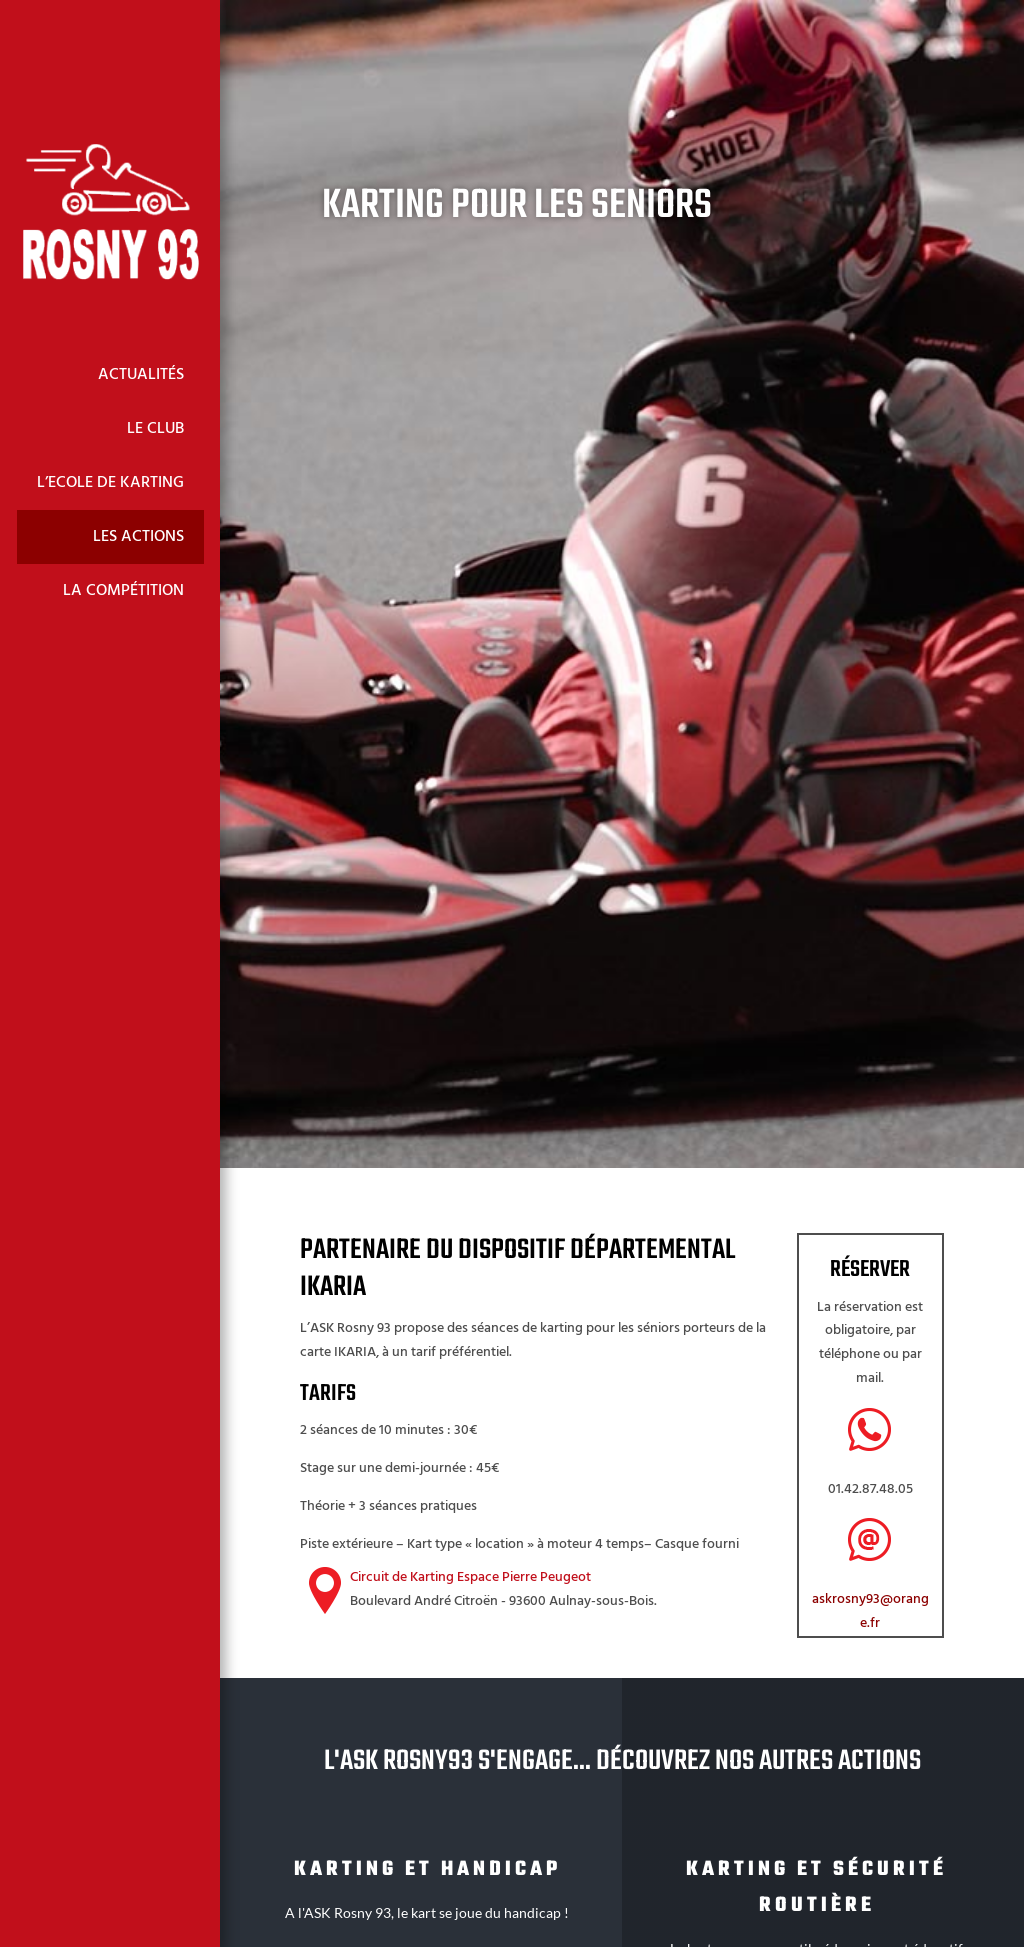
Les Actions (138, 537)
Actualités (141, 375)
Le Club (155, 429)
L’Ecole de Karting (110, 483)
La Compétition (123, 591)
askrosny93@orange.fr (870, 1611)
